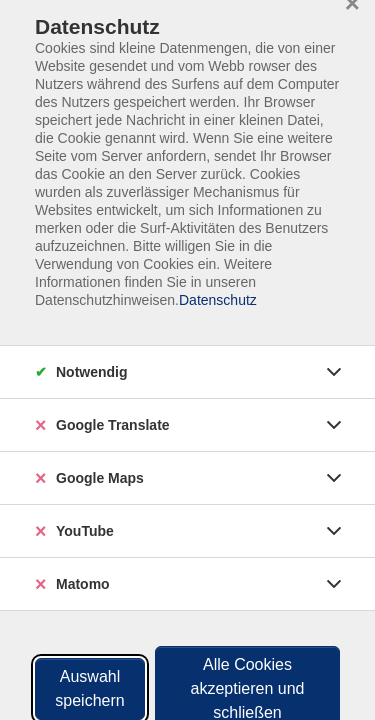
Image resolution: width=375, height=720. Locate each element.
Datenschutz (218, 300)
